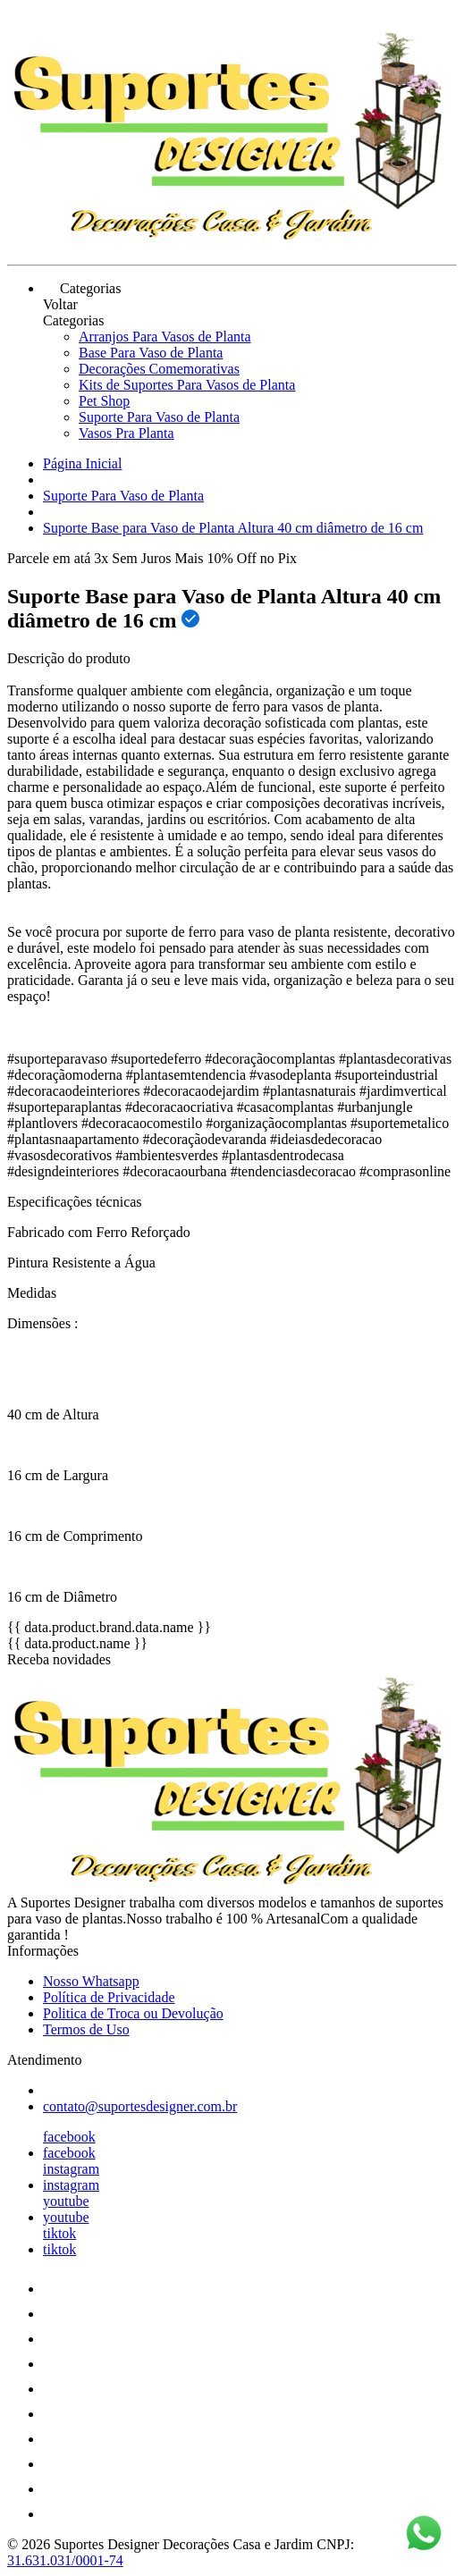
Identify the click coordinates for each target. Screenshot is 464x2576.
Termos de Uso (86, 2029)
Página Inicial (82, 463)
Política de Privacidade (109, 1997)
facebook (69, 2136)
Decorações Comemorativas (159, 368)
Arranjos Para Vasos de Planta (165, 336)
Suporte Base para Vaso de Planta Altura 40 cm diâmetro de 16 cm (233, 527)
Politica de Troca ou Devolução (133, 2013)
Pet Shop (104, 400)
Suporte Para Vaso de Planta (159, 417)
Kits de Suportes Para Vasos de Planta (187, 384)
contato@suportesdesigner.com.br (140, 2106)
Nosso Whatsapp (91, 1981)
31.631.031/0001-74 (65, 2560)
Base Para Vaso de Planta (151, 352)
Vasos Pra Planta (126, 433)
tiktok (59, 2233)
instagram (71, 2168)
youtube (66, 2201)
